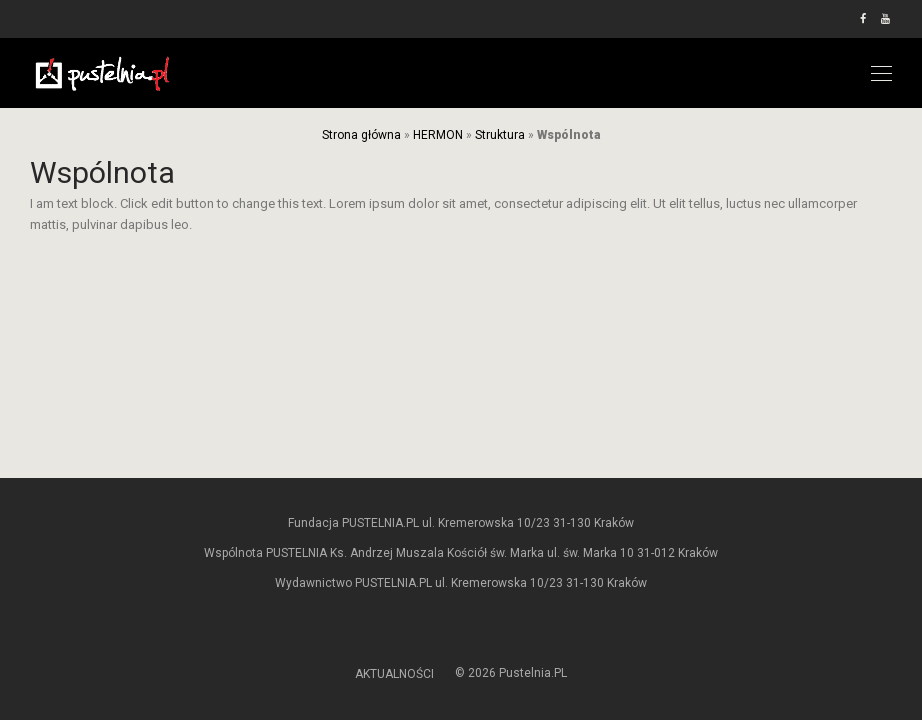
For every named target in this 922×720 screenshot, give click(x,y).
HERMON (438, 135)
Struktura (500, 135)
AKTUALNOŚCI (394, 674)
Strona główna (361, 135)
